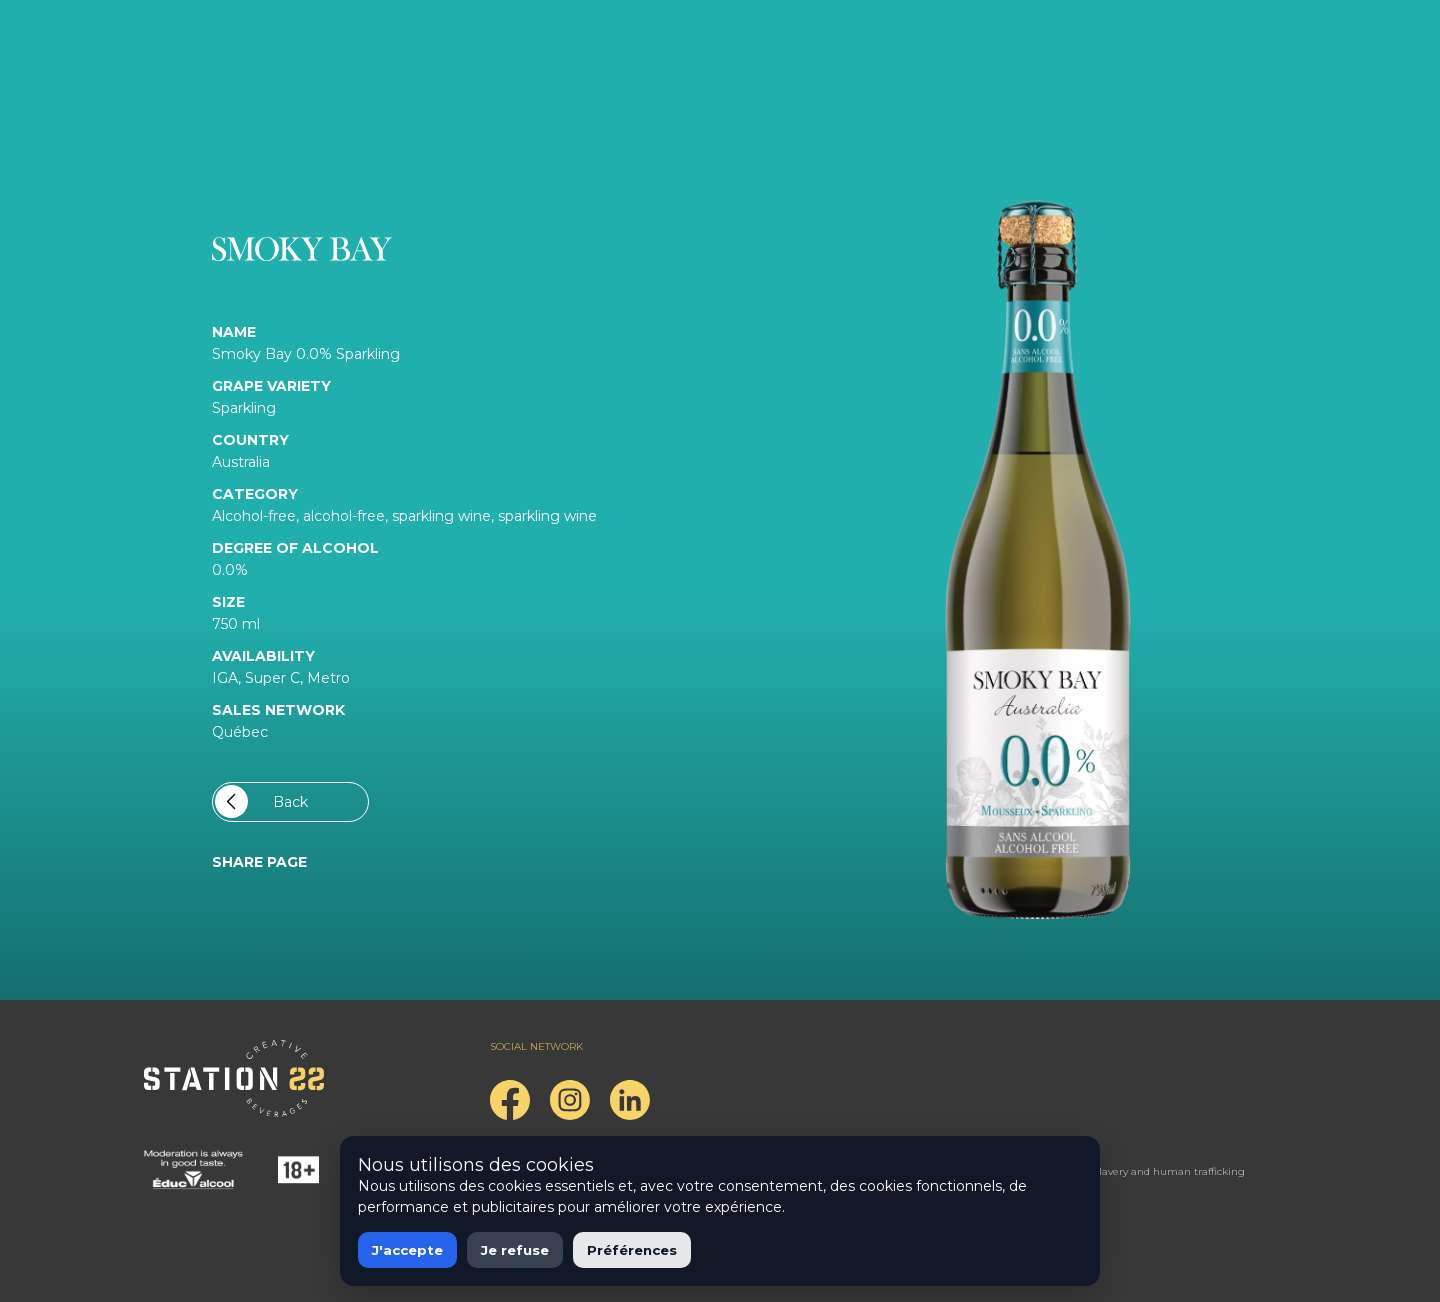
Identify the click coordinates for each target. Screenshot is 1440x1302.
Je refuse (515, 1250)
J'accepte (407, 1250)
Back (261, 801)
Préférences (632, 1250)
